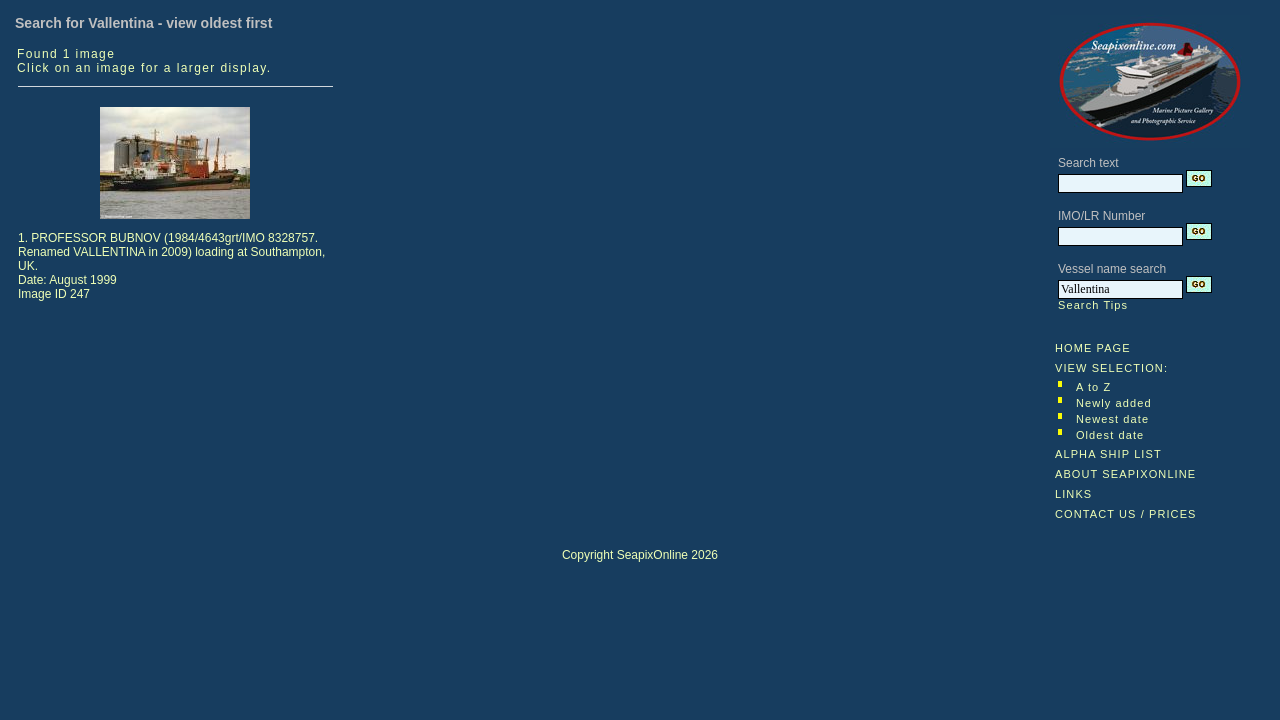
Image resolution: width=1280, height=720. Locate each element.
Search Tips (1093, 305)
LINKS (1073, 494)
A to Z (1093, 387)
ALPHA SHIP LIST (1108, 454)
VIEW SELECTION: (1111, 368)
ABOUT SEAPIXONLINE (1125, 474)
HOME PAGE (1093, 348)
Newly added (1114, 403)
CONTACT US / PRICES (1126, 514)
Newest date (1112, 419)
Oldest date (1110, 435)
